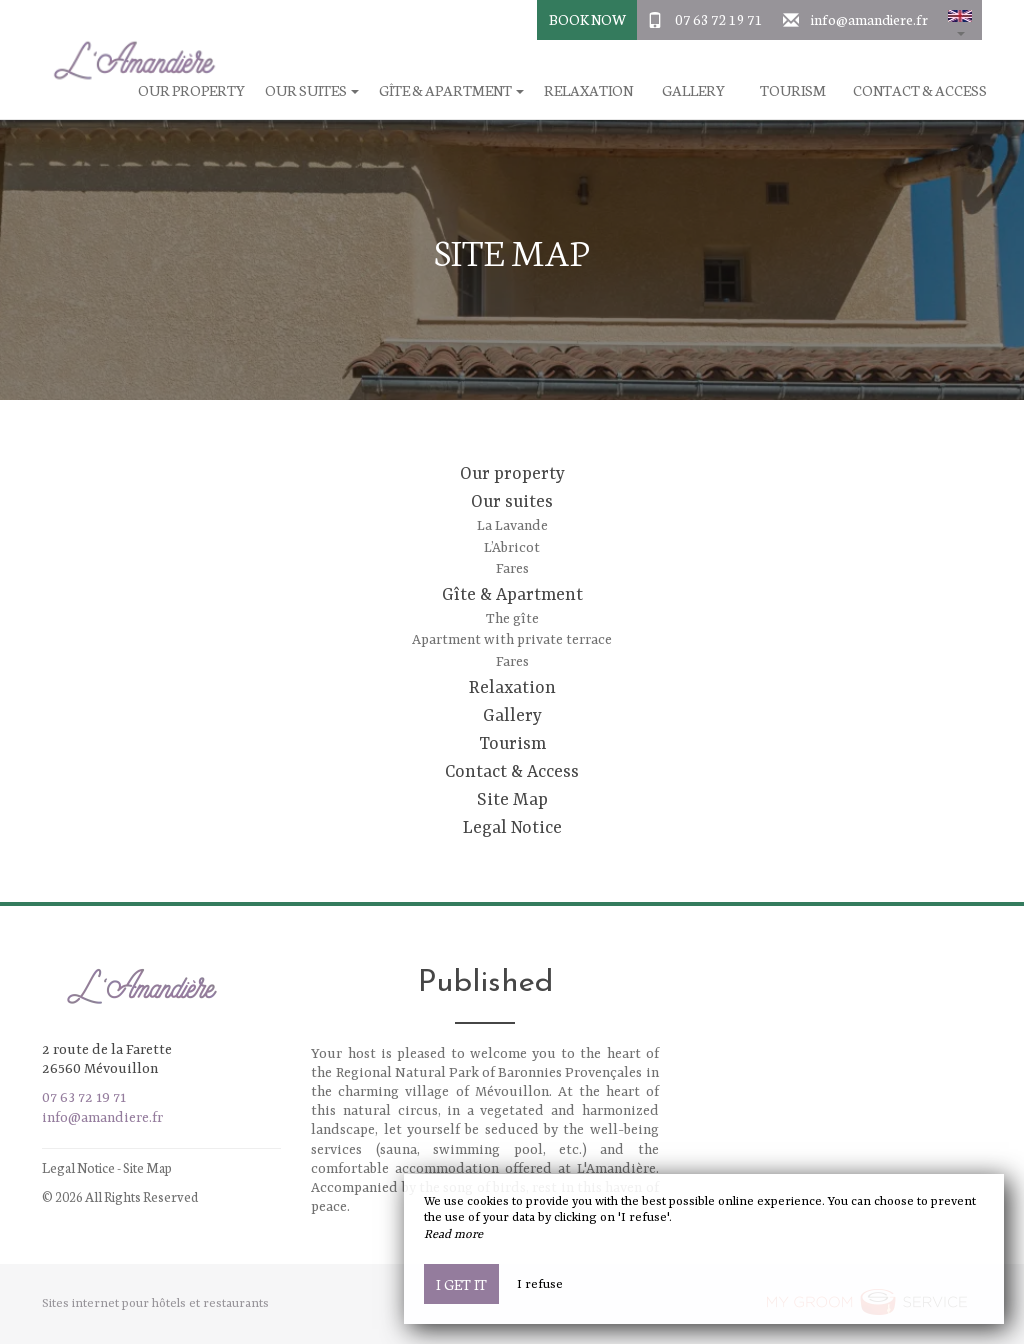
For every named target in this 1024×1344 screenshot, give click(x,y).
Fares (512, 569)
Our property (512, 474)
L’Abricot (512, 548)
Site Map (512, 800)
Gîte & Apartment (512, 595)
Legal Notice (512, 828)
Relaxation (588, 90)
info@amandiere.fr (869, 19)
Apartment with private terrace (512, 640)
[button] (960, 20)
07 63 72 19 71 (719, 19)
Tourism (793, 90)
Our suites (512, 502)
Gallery (693, 90)
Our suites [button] (312, 90)
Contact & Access (920, 90)
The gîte (512, 619)
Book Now (587, 19)
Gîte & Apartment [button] (451, 90)
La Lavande (512, 526)
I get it (461, 1284)
